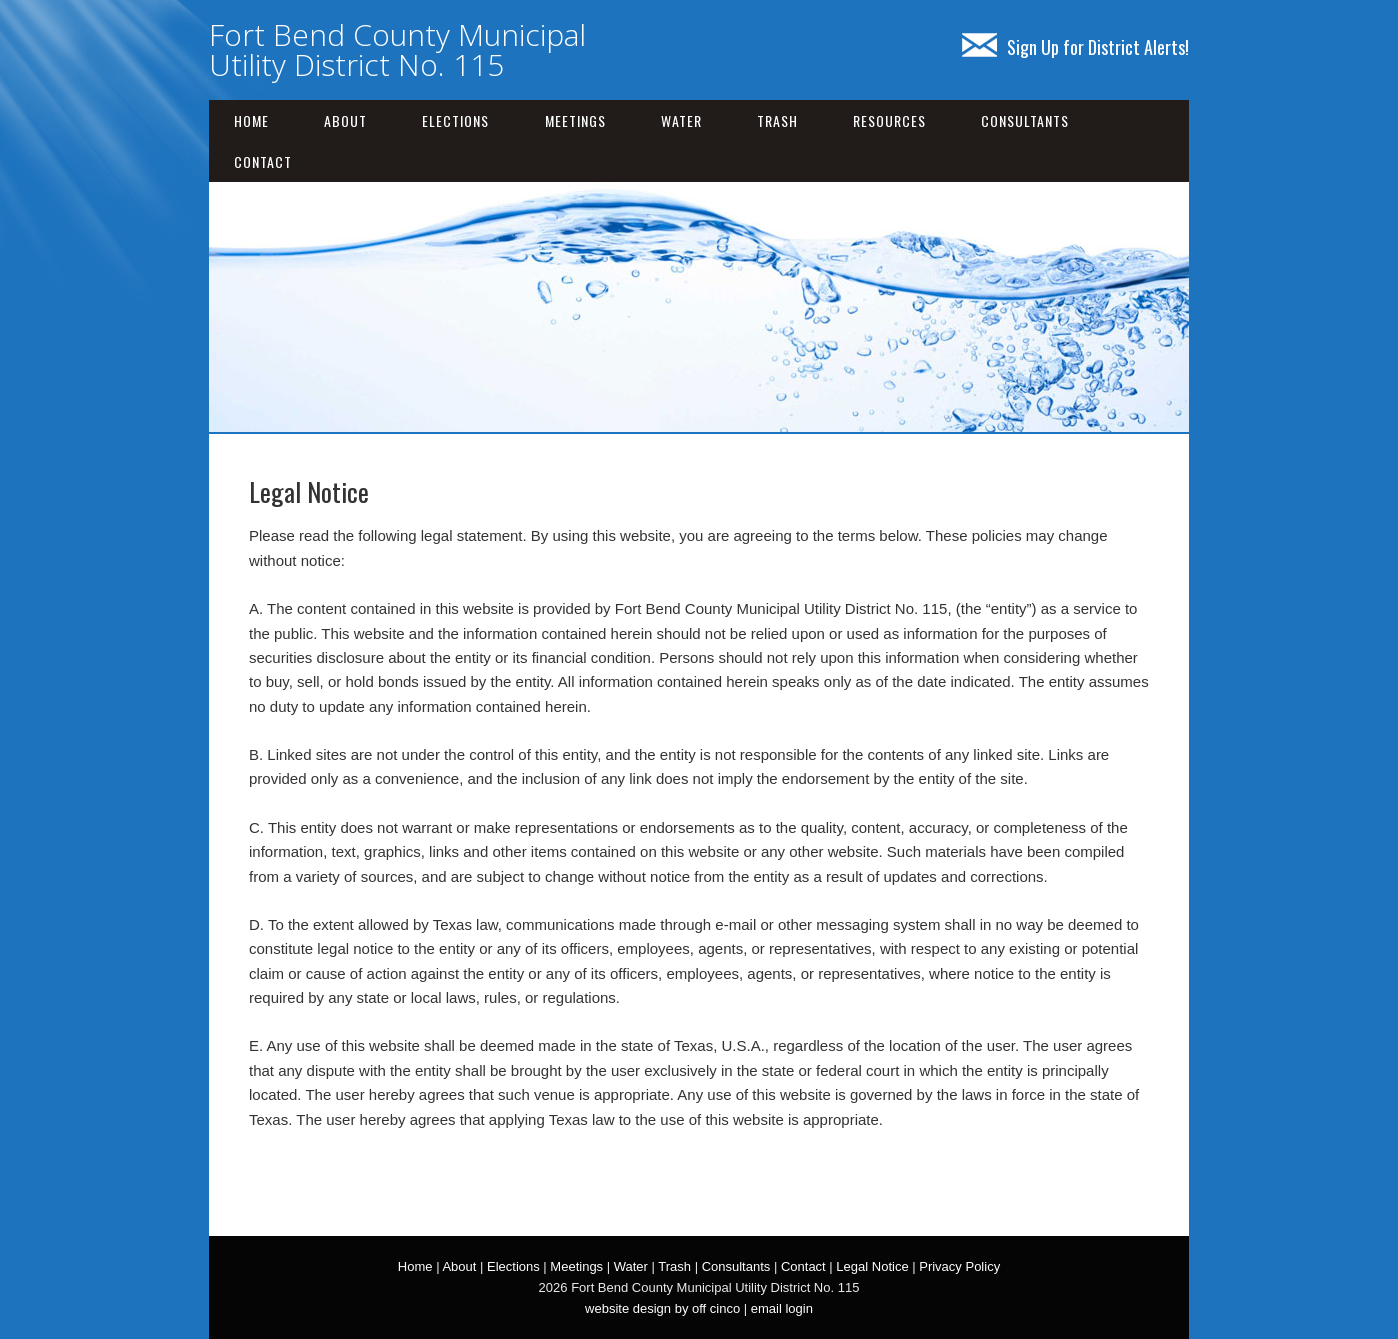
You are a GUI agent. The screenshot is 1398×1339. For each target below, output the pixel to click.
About (345, 120)
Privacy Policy (959, 1266)
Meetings (575, 120)
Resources (889, 120)
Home (251, 120)
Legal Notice (872, 1266)
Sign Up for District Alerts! (1075, 47)
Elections (455, 120)
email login (782, 1308)
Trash (777, 120)
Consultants (1025, 120)
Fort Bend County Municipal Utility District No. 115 (397, 49)
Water (681, 120)
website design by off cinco (662, 1308)
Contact (263, 161)
